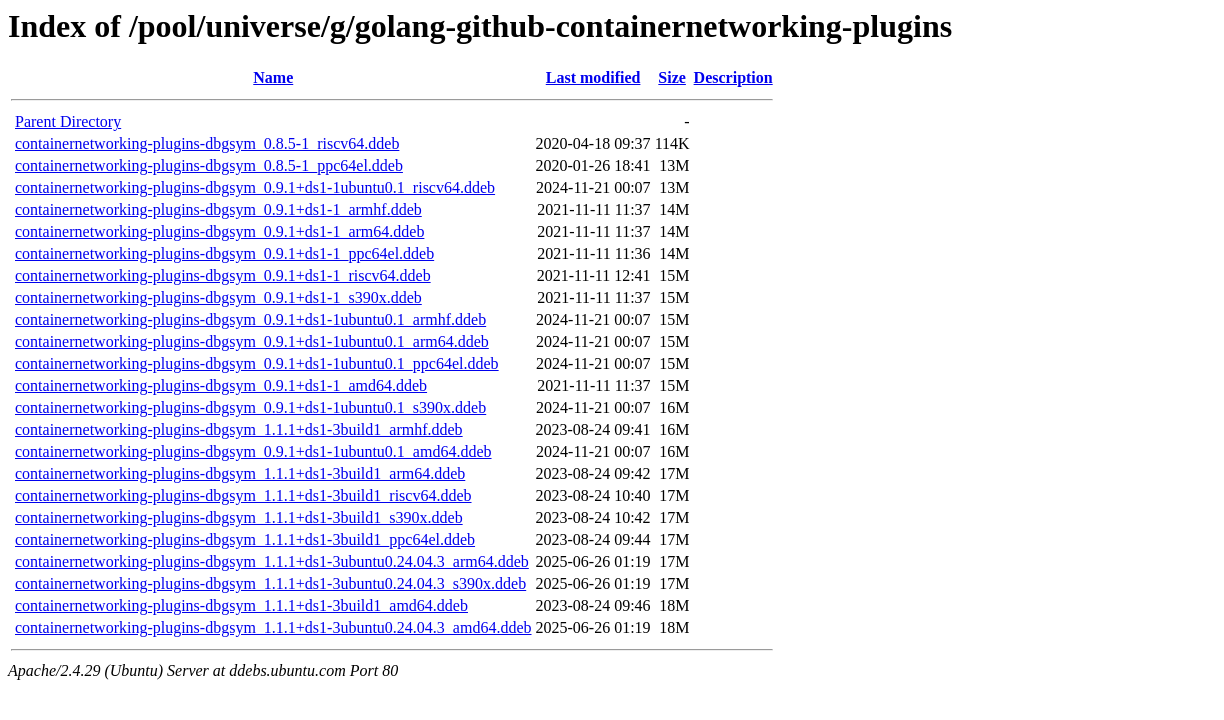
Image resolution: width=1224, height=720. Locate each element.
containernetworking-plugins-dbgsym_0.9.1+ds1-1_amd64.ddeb (221, 385)
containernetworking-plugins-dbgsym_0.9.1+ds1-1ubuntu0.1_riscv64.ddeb (255, 187)
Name (273, 77)
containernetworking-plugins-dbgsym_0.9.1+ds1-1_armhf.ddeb (218, 209)
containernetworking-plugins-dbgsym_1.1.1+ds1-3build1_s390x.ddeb (239, 517)
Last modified (593, 77)
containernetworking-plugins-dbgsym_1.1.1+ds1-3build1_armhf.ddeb (239, 429)
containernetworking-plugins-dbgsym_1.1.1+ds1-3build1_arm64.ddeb (240, 473)
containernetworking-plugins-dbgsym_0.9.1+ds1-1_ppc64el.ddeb (224, 253)
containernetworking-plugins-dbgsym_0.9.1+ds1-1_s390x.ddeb (218, 297)
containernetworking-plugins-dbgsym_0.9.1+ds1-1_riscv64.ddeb (223, 275)
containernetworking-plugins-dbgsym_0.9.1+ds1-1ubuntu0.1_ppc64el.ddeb (257, 363)
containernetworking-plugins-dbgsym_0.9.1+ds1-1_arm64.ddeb (219, 231)
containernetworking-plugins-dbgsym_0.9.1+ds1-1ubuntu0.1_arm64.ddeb (252, 341)
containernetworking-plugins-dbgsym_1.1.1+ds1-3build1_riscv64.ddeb (243, 495)
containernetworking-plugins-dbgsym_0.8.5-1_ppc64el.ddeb (209, 165)
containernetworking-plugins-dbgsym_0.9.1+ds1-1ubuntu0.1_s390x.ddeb (250, 407)
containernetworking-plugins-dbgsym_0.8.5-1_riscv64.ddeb (207, 143)
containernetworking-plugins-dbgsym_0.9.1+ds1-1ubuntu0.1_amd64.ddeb (253, 451)
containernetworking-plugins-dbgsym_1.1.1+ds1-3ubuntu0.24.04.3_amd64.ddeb (273, 627)
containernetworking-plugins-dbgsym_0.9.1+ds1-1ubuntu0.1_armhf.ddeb (250, 319)
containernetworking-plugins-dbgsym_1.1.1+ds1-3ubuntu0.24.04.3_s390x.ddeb (270, 583)
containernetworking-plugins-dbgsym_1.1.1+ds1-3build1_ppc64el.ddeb (245, 539)
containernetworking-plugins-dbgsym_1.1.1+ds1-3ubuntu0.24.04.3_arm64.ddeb (272, 561)
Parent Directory (68, 121)
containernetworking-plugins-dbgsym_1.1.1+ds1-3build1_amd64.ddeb (241, 605)
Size (672, 77)
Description (733, 77)
